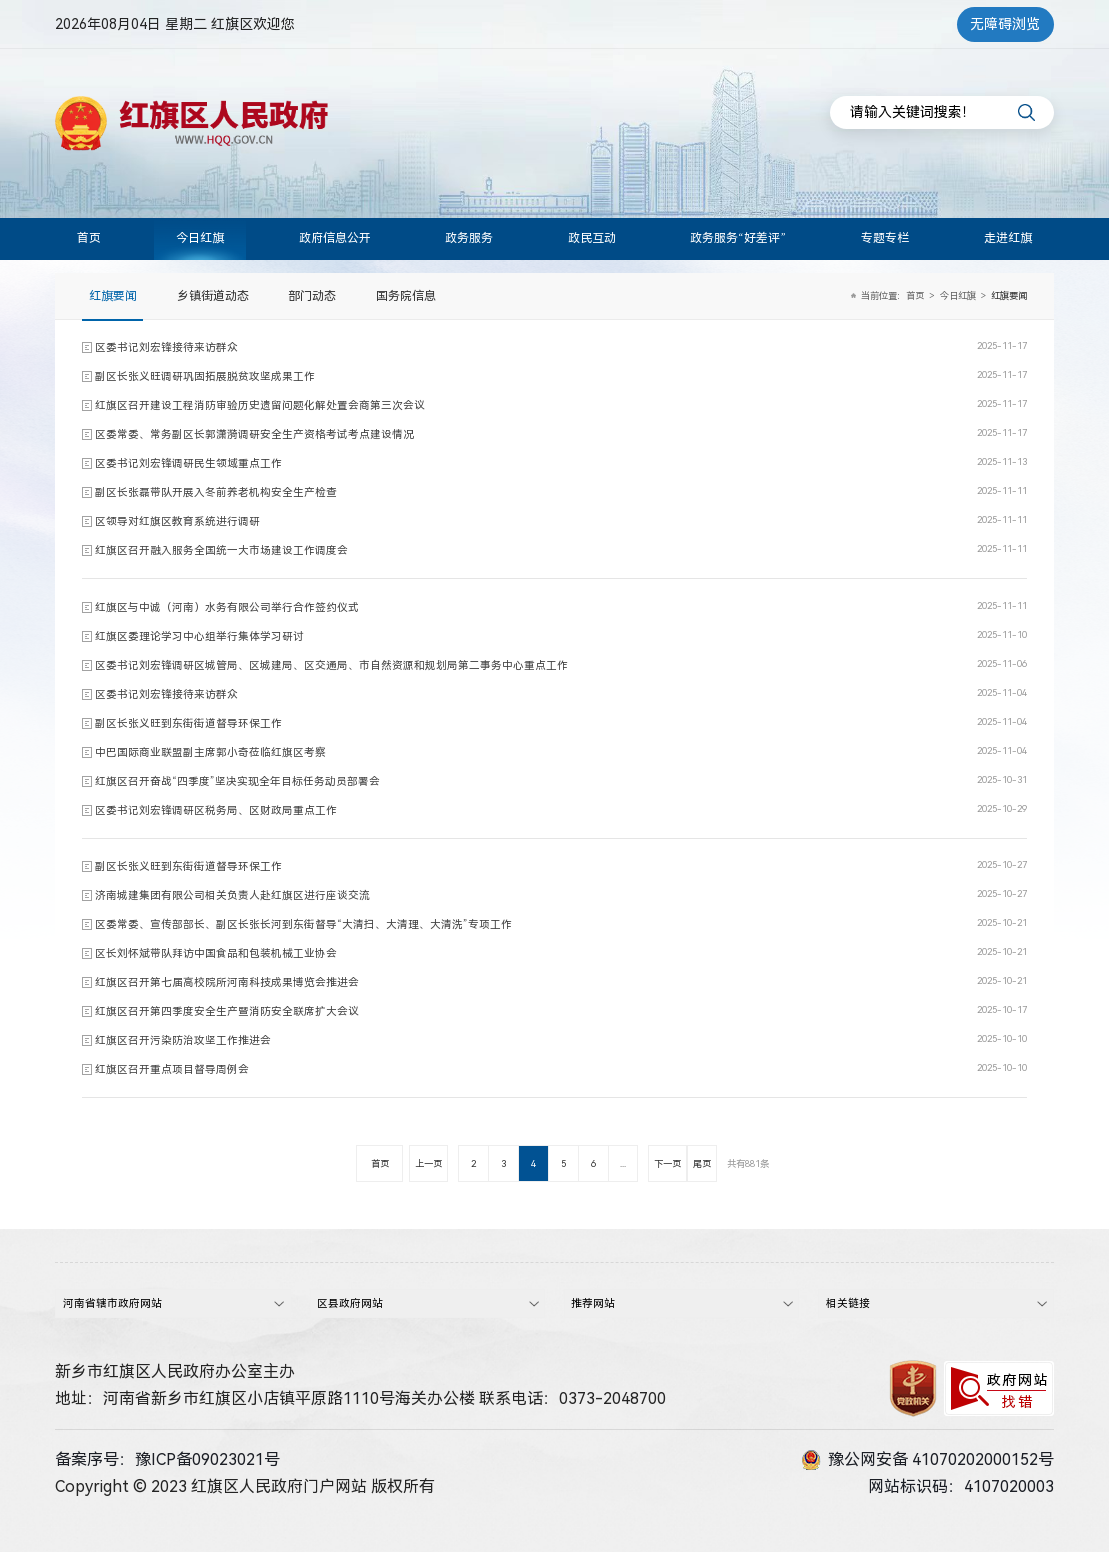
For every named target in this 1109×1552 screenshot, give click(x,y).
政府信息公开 (335, 238)
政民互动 (592, 238)
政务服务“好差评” (738, 238)
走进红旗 (1008, 238)
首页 (89, 238)
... (623, 1163)
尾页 (702, 1163)
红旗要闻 (113, 296)
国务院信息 (406, 296)
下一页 (667, 1163)
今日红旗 (200, 238)
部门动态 (312, 296)
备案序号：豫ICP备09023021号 (167, 1457)
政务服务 (469, 238)
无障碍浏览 (1005, 24)
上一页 (428, 1163)
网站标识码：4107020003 (961, 1484)
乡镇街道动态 (213, 296)
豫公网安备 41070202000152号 (928, 1458)
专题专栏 (885, 238)
